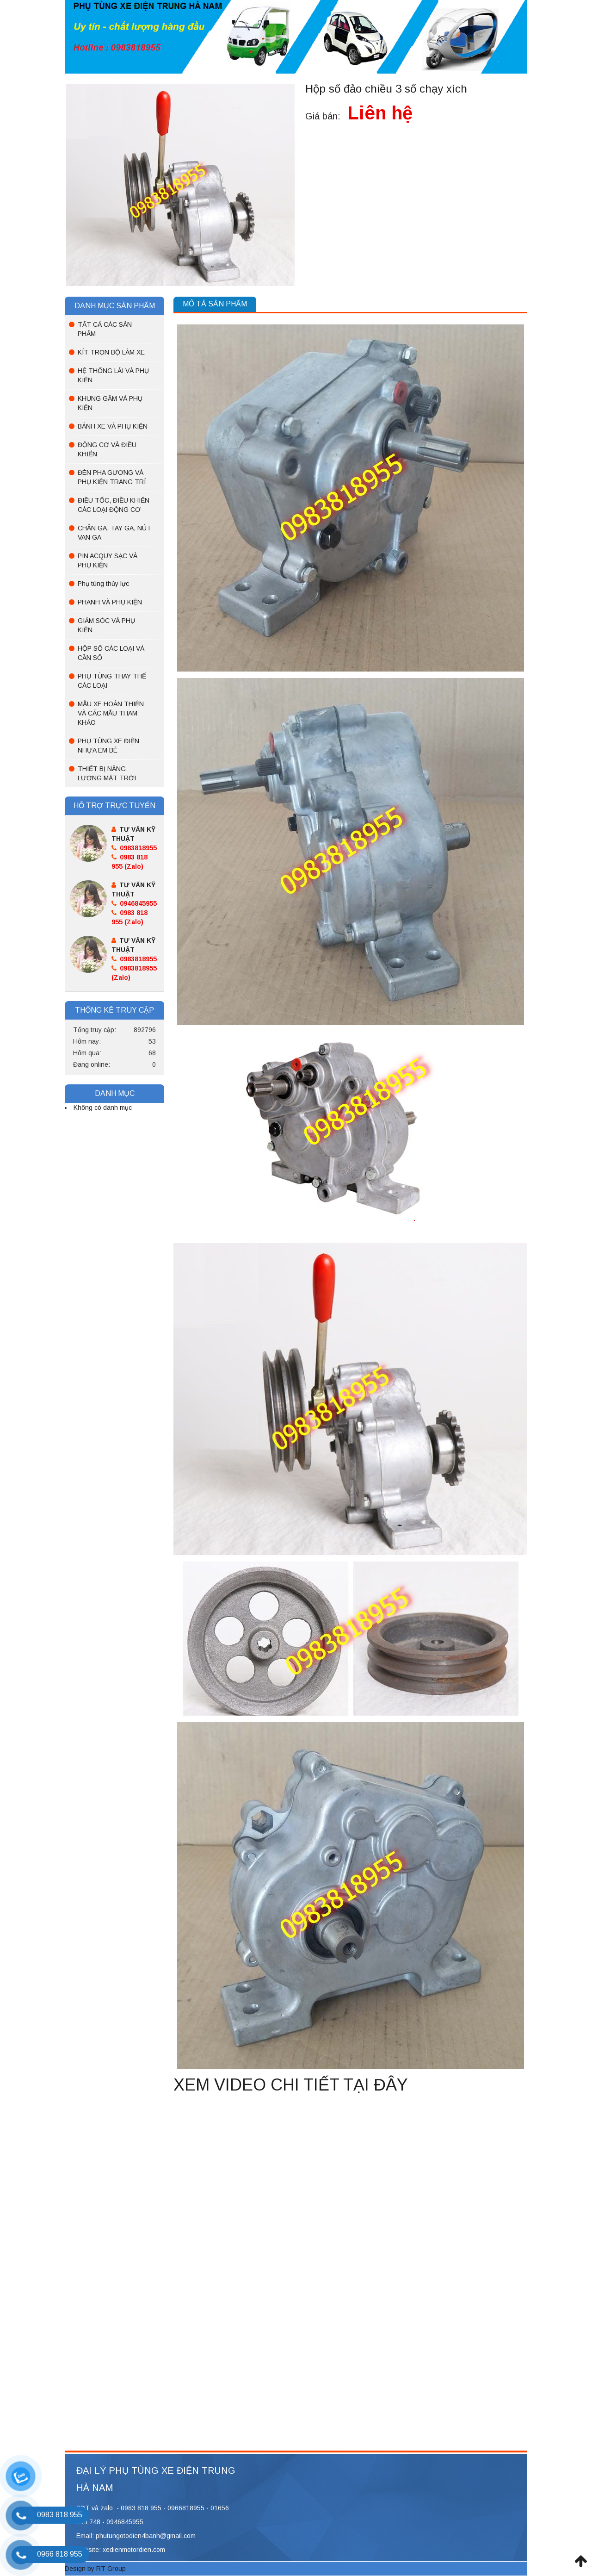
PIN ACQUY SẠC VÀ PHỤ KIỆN (107, 560)
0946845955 (134, 903)
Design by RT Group (95, 2568)
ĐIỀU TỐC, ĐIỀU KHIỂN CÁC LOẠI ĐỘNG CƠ (113, 505)
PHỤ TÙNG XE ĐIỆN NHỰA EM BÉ (108, 745)
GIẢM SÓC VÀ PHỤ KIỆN (106, 625)
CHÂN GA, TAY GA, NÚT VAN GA (114, 532)
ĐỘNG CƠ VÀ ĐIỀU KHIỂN (107, 449)
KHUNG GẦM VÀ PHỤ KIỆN (110, 403)
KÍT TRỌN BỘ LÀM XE (111, 352)
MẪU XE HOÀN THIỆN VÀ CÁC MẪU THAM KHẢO (111, 713)
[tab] (214, 304)
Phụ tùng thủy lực (103, 583)
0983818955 (134, 848)
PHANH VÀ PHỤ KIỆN (110, 602)
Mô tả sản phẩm (215, 304)
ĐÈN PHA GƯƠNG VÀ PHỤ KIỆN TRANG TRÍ (112, 477)
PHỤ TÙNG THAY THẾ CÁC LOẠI (112, 680)
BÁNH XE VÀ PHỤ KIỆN (113, 426)
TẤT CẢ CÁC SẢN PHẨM (105, 329)
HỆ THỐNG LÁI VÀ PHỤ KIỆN (113, 375)
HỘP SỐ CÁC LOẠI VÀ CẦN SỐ (111, 653)
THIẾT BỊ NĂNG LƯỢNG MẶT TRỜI (107, 773)
